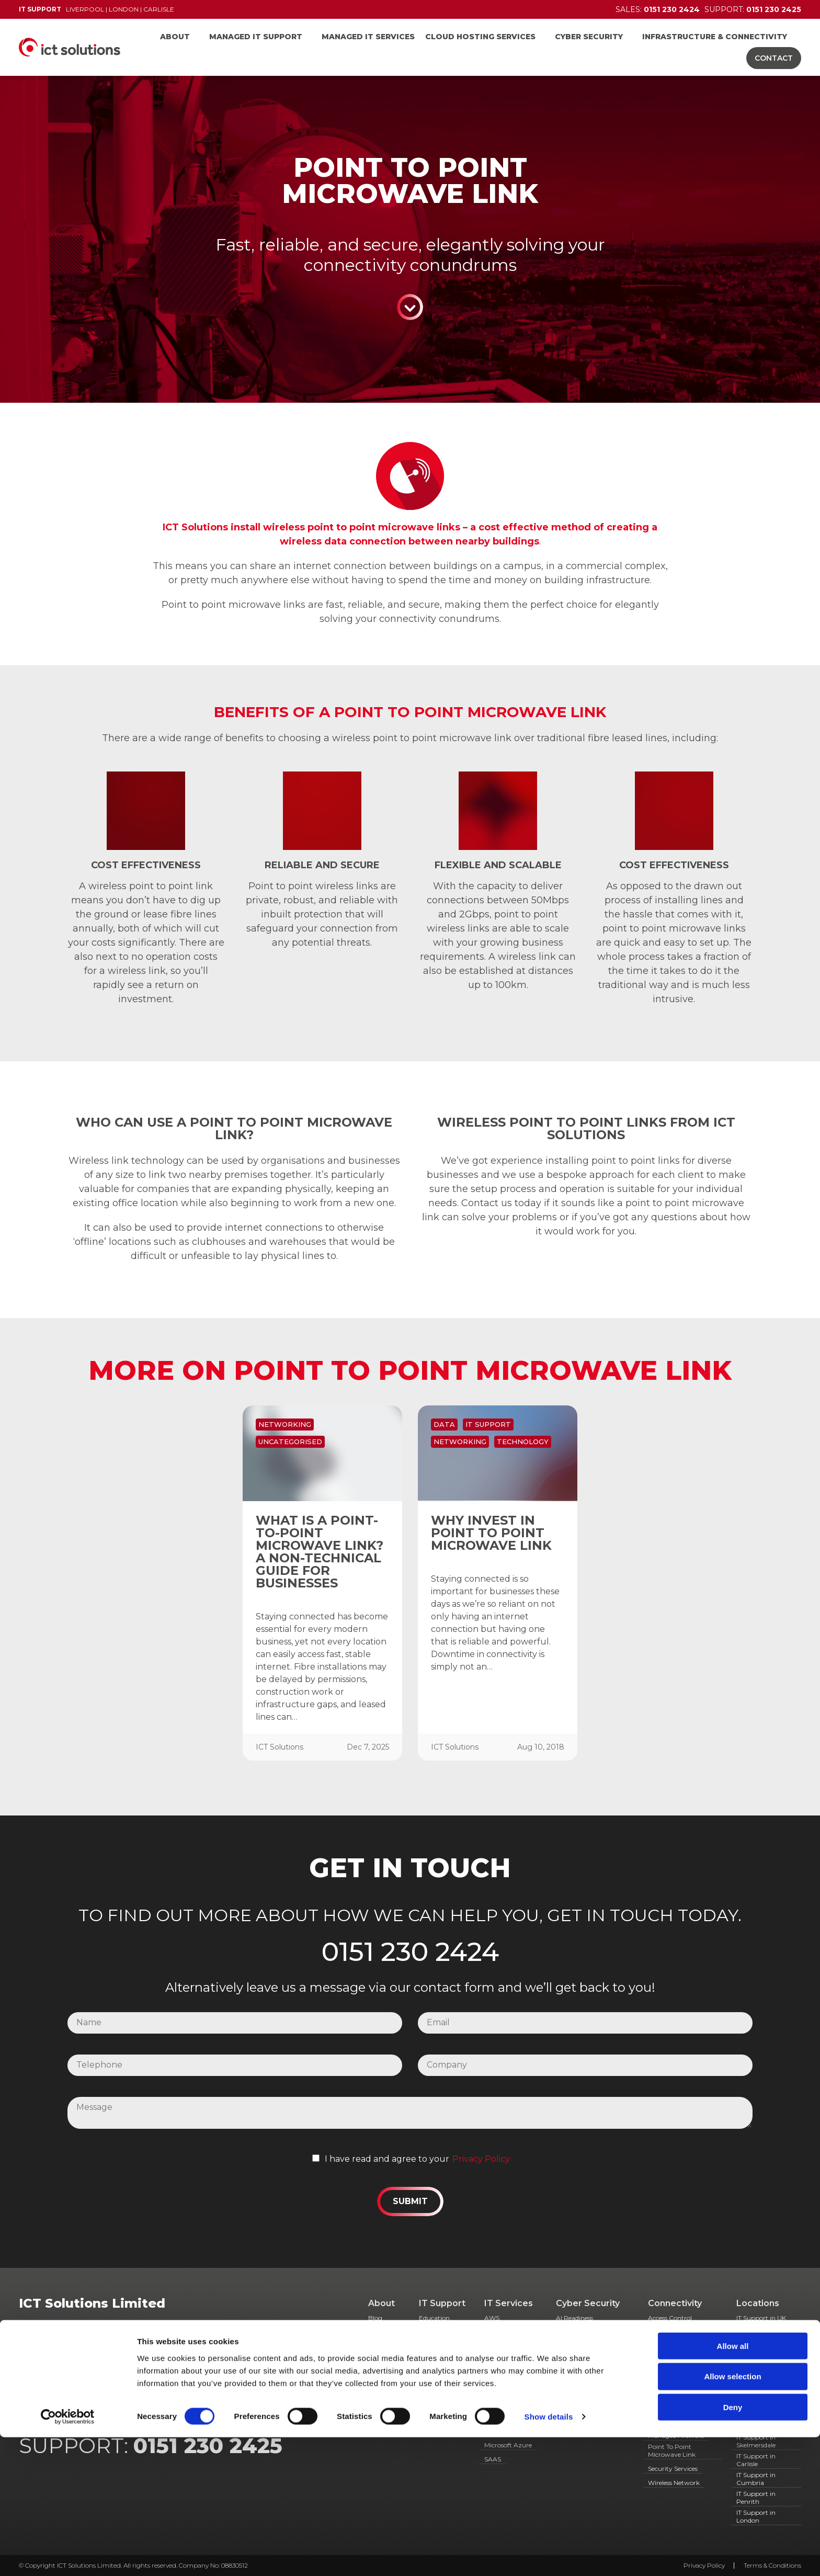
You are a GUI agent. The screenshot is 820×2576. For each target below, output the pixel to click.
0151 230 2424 (410, 1951)
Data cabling (667, 2346)
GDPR (566, 2379)
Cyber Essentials (580, 2332)
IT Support (488, 1424)
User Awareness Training (579, 2427)
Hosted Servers (506, 2398)
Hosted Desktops (509, 2384)
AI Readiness (574, 2318)
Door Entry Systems (678, 2360)
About (175, 36)
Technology (523, 1441)
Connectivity (675, 2303)
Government (438, 2332)
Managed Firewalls (676, 2435)
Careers (379, 2332)
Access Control (670, 2318)
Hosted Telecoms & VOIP (675, 2389)
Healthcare (435, 2346)
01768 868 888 (269, 2374)
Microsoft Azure (508, 2445)
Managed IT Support (255, 36)
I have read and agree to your (387, 2159)
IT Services (508, 2303)
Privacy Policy (481, 2159)
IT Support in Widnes (756, 2403)
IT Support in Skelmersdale (756, 2441)
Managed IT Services (368, 36)
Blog (375, 2318)
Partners (381, 2384)
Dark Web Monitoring (589, 2346)
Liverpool (85, 9)
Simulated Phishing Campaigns (586, 2394)
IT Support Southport (752, 2366)
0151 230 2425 (207, 2445)
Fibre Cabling (668, 2374)
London (124, 9)
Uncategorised (290, 1441)
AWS (491, 2318)
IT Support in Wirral (766, 2332)
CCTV (656, 2332)
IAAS (655, 2407)
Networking (284, 1424)
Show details (549, 2555)
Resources (383, 2398)
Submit (410, 2201)
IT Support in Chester (756, 2347)
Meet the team (381, 2366)
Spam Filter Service (584, 2412)
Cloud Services (505, 2332)
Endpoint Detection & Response (588, 2361)
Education (434, 2318)
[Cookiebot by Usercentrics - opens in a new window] (67, 2555)
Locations (757, 2303)
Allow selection (732, 2515)
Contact (774, 58)
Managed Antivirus (498, 2413)
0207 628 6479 (164, 2374)
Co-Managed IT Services (507, 2347)
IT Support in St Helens (759, 2422)
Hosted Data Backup (502, 2366)
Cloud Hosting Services (480, 36)
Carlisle (158, 9)
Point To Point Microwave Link (672, 2450)
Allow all (733, 2484)
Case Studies (379, 2347)
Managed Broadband (680, 2421)
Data (444, 1424)
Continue (410, 307)
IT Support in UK (761, 2318)
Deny (733, 2545)
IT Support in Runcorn (756, 2384)
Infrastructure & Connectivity (714, 36)
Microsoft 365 (504, 2431)
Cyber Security (589, 36)
